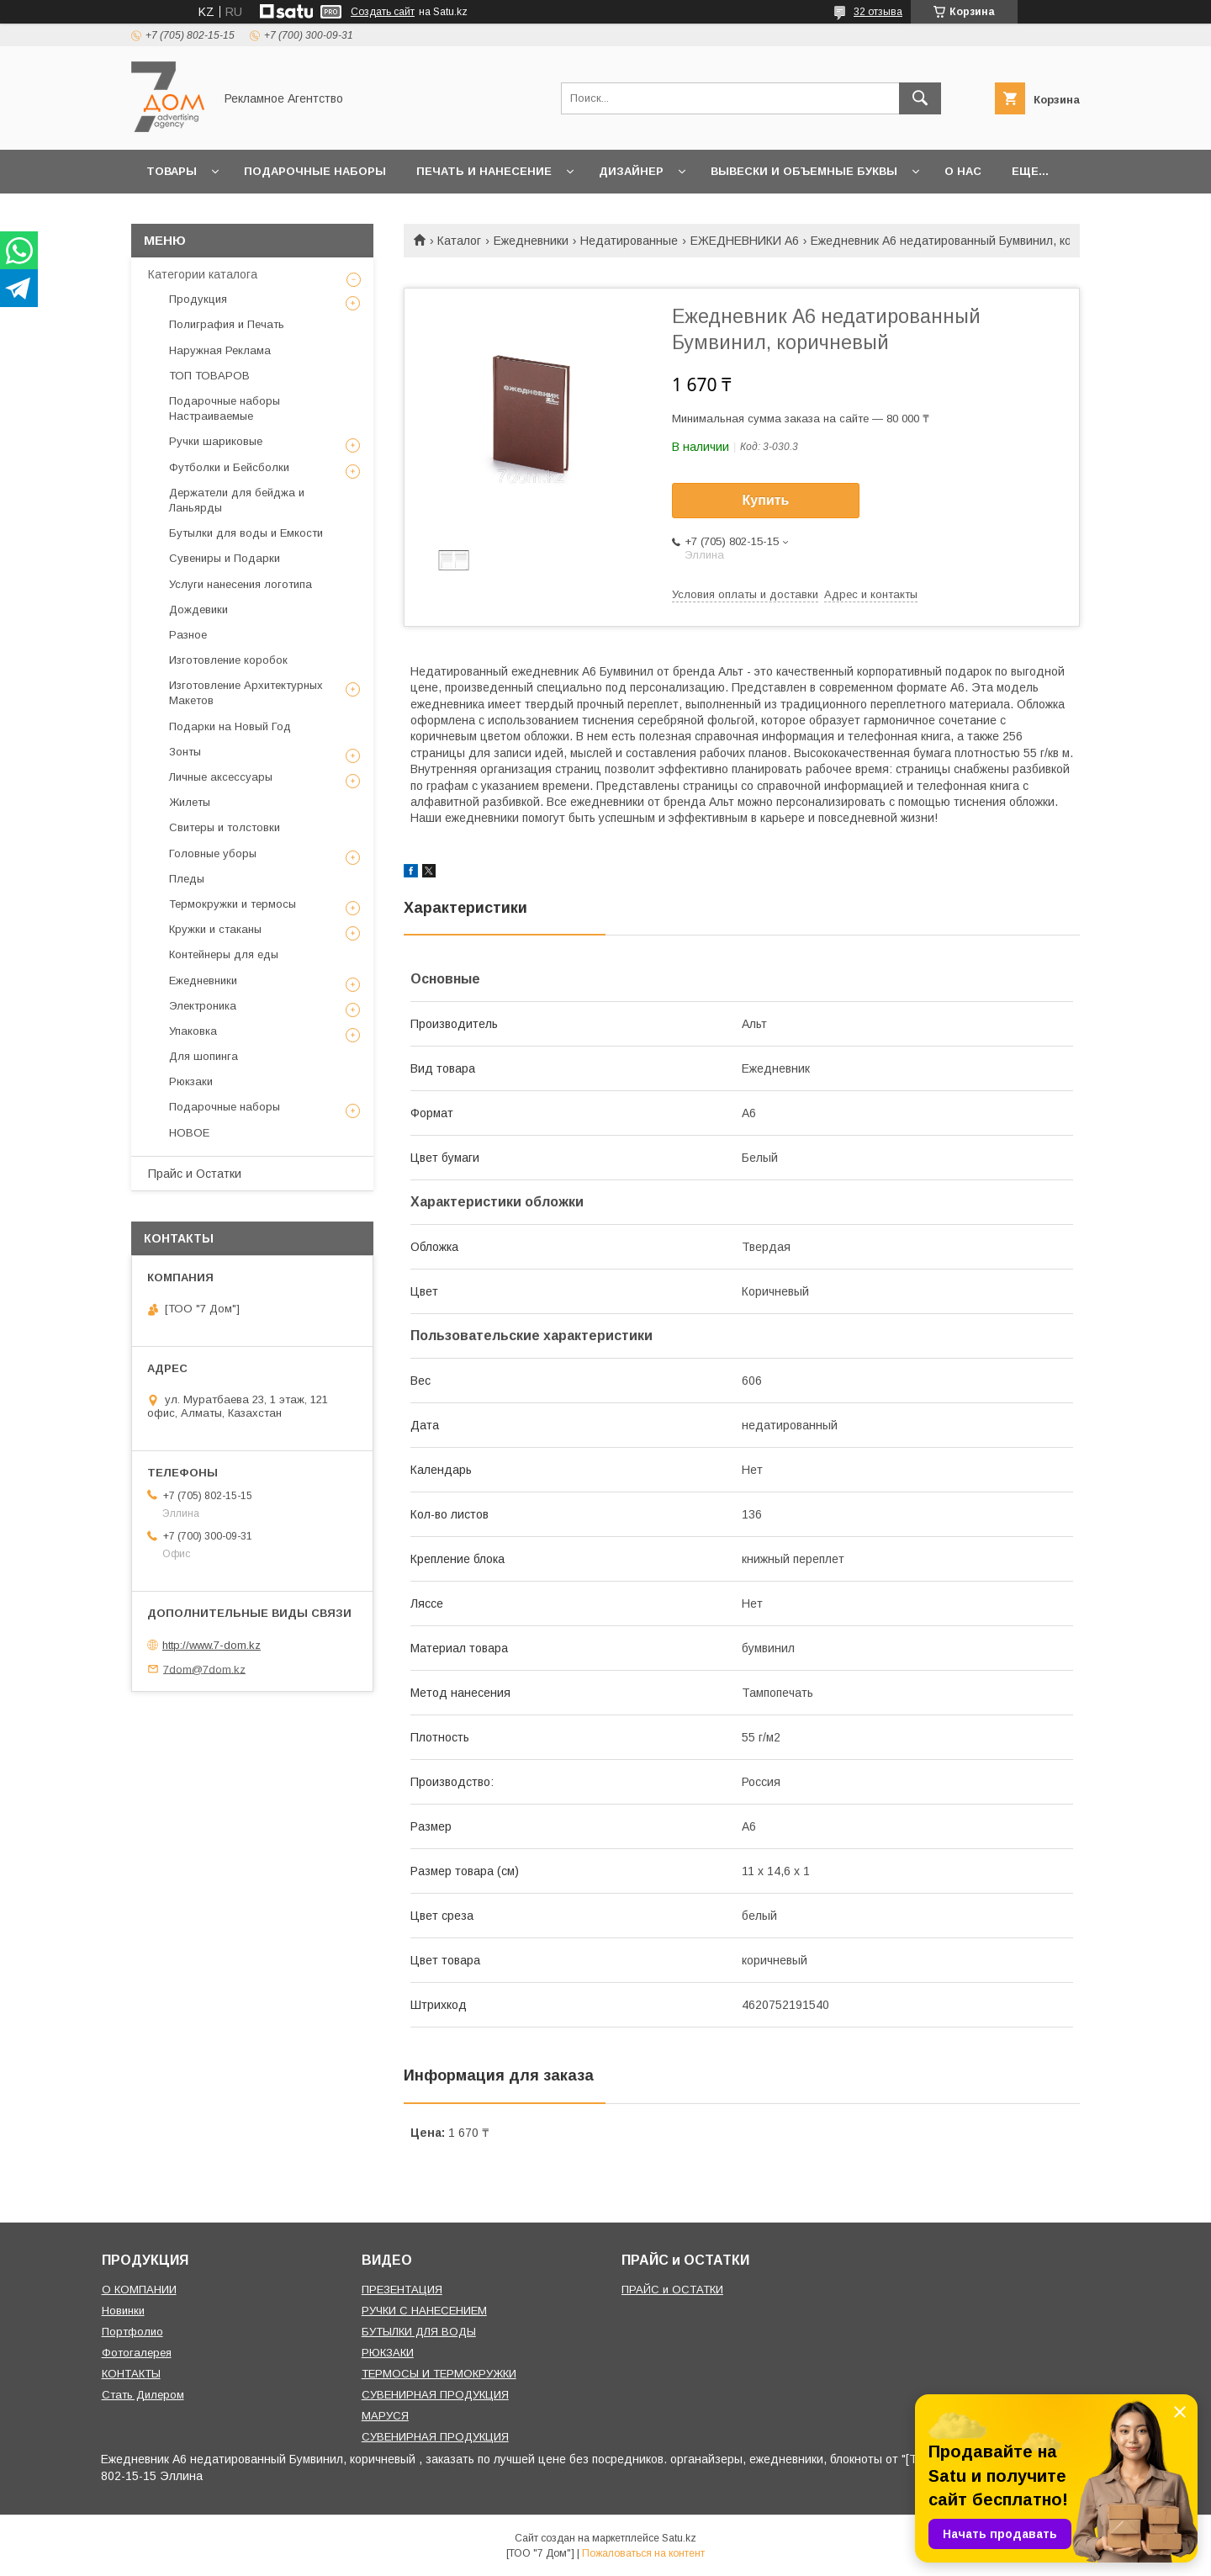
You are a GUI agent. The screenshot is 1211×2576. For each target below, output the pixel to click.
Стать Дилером (143, 2394)
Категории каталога (202, 274)
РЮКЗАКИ (388, 2352)
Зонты (185, 751)
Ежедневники (531, 240)
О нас (962, 171)
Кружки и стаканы (215, 929)
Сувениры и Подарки (224, 558)
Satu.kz (679, 2538)
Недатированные (629, 240)
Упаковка (193, 1031)
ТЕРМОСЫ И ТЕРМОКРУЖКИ (439, 2373)
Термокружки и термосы (232, 904)
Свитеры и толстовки (224, 827)
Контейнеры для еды (223, 954)
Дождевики (198, 609)
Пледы (186, 878)
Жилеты (189, 802)
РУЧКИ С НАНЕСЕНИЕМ (424, 2310)
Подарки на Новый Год (230, 726)
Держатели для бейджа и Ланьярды (236, 500)
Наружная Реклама (220, 350)
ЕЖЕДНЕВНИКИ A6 (744, 240)
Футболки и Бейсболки (229, 467)
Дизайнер (631, 171)
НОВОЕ (189, 1132)
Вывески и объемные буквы (804, 171)
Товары (171, 171)
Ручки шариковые (215, 441)
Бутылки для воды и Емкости (246, 533)
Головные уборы (212, 853)
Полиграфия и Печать (226, 324)
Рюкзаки (191, 1081)
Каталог (459, 240)
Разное (188, 634)
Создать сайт (383, 12)
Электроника (202, 1005)
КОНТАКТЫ (131, 2373)
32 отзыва (878, 12)
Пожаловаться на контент (643, 2553)
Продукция (198, 299)
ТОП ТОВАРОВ (209, 375)
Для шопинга (203, 1056)
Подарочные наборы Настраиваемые (224, 408)
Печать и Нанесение (484, 171)
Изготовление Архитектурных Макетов (246, 693)
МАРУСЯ (385, 2415)
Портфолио (132, 2331)
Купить (766, 500)
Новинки (123, 2310)
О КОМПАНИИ (139, 2289)
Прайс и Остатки (194, 1173)
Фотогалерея (137, 2352)
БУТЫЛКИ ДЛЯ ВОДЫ (419, 2331)
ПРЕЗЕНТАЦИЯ (402, 2289)
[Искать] (920, 98)
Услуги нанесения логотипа (240, 584)
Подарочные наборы (315, 171)
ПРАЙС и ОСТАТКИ (672, 2289)
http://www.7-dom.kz (211, 1645)
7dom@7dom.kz (204, 1668)
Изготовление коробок (228, 660)
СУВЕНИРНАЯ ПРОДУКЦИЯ (435, 2394)
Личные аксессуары (220, 777)
